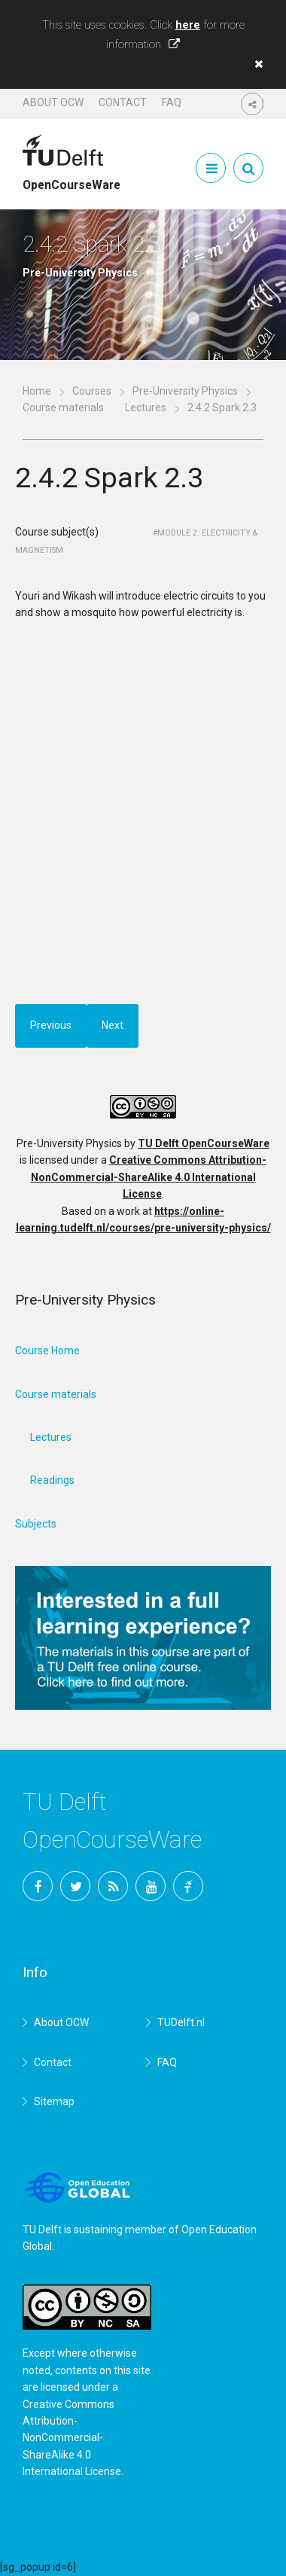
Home (37, 391)
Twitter (75, 1886)
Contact (123, 102)
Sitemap (54, 2101)
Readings (52, 1480)
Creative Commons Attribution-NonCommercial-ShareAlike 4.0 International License (149, 1177)
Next (112, 1025)
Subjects (35, 1524)
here (187, 25)
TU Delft (188, 1886)
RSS (113, 1886)
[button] (255, 64)
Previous (51, 1025)
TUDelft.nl (181, 2022)
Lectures (145, 407)
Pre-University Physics (185, 391)
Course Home (47, 1350)
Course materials (63, 407)
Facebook (38, 1886)
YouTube (150, 1886)
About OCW (53, 102)
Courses (91, 391)
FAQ (171, 102)
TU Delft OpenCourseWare (203, 1143)
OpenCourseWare (71, 178)
